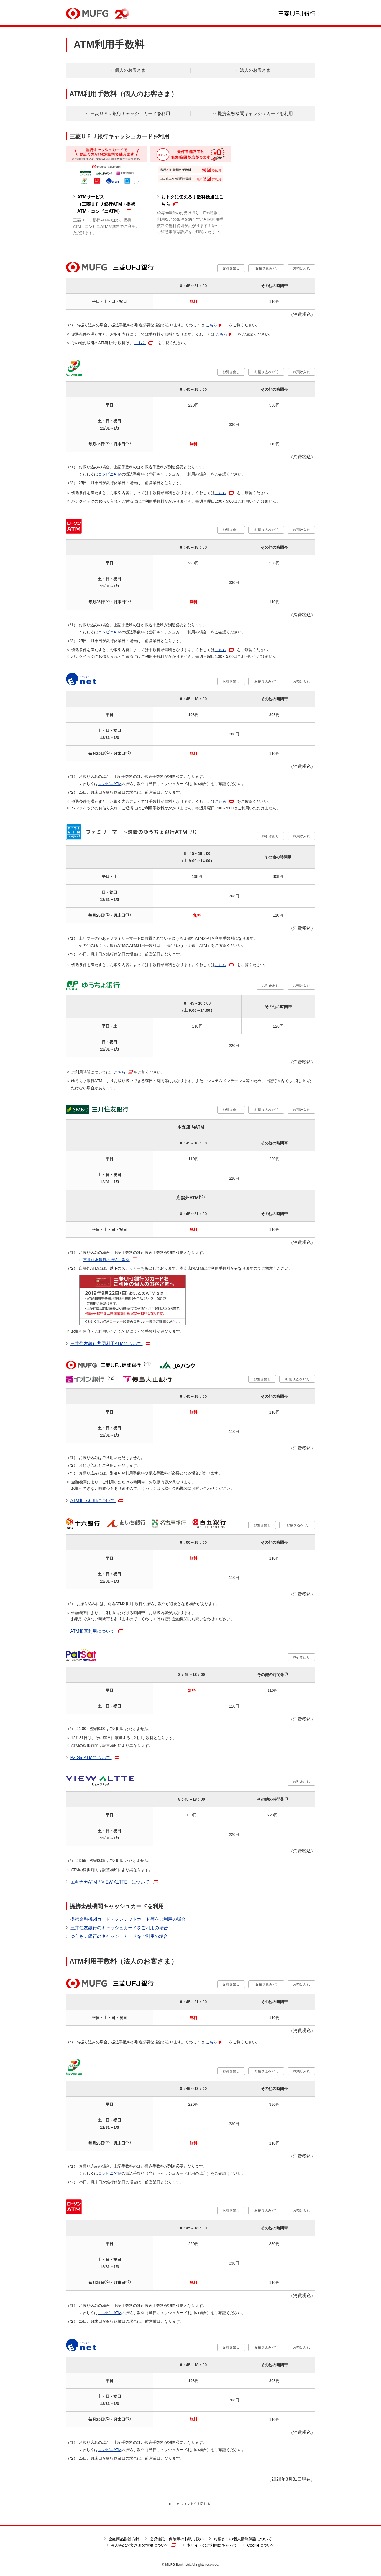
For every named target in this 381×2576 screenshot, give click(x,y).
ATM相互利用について (96, 1500)
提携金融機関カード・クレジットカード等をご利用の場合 (128, 1919)
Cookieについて (261, 2545)
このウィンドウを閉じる (188, 2504)
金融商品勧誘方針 (123, 2539)
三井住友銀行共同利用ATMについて (110, 1343)
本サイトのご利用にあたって (212, 2545)
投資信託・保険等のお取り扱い (176, 2539)
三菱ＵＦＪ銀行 (296, 13)
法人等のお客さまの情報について (143, 2545)
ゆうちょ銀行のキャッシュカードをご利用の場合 (119, 1936)
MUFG (87, 13)
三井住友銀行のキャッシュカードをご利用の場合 (119, 1927)
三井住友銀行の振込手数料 (106, 1260)
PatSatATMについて (94, 1757)
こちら (211, 325)
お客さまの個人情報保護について (243, 2539)
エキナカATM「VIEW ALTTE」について (114, 1882)
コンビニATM (110, 474)
